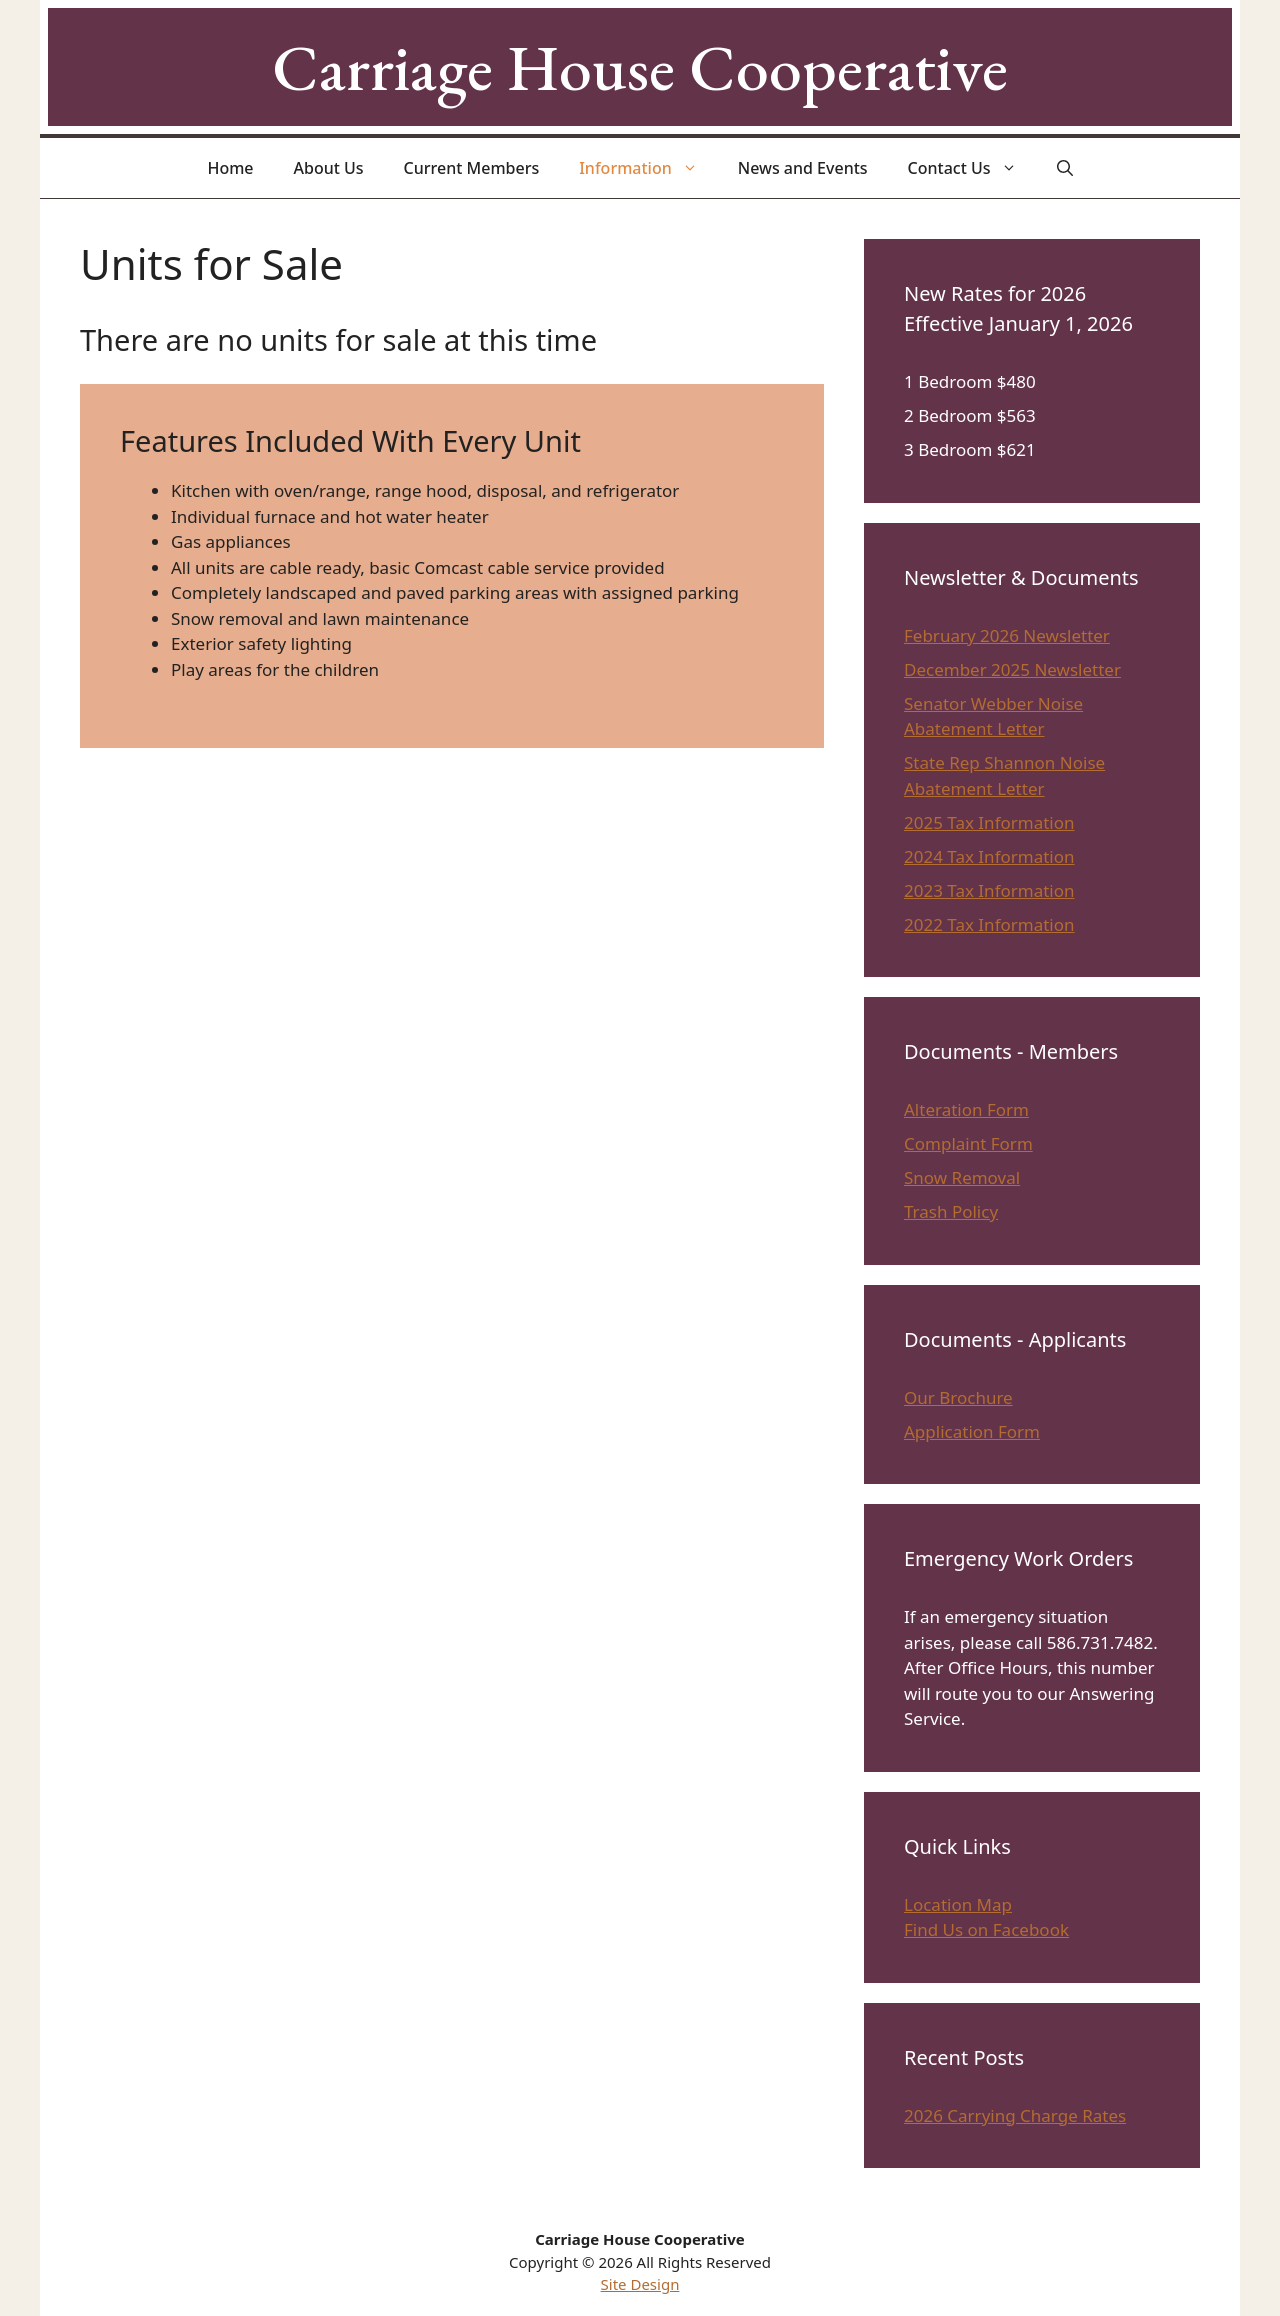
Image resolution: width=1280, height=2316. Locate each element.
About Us (329, 168)
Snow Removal (962, 1177)
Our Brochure (958, 1397)
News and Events (803, 168)
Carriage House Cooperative (640, 67)
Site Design (640, 2284)
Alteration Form (966, 1109)
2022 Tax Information (989, 924)
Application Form (972, 1431)
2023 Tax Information (989, 890)
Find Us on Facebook (986, 1929)
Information (648, 168)
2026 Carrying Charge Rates (1015, 2115)
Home (230, 168)
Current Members (472, 168)
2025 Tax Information (989, 822)
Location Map (958, 1904)
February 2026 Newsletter (1007, 635)
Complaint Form (968, 1143)
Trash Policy (951, 1211)
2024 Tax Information (989, 856)
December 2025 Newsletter (1012, 669)
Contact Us (972, 168)
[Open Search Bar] (1065, 168)
